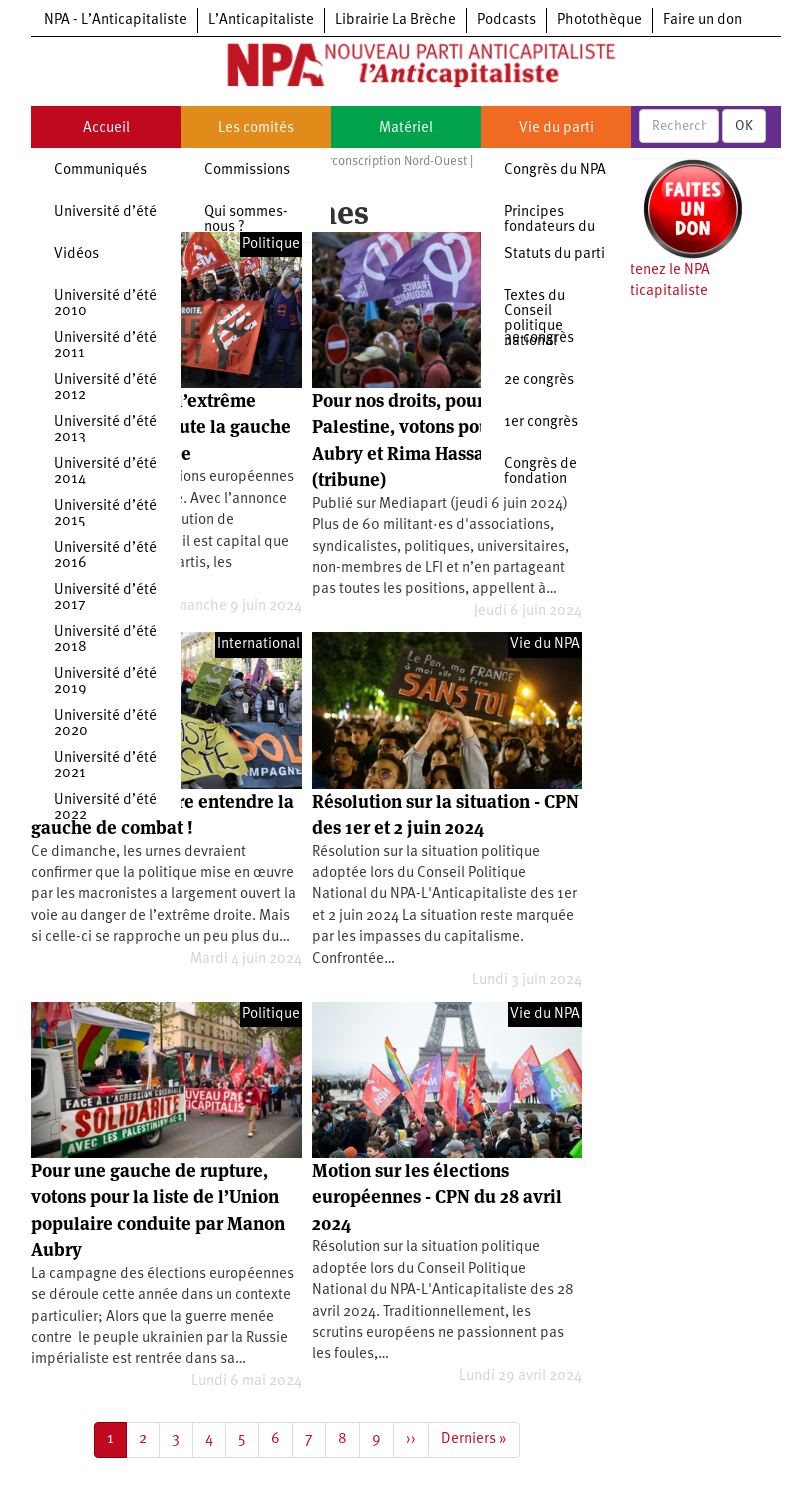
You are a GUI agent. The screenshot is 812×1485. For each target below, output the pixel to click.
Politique (271, 1014)
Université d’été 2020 (105, 724)
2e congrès (539, 380)
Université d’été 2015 (105, 514)
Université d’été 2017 (105, 598)
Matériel (406, 128)
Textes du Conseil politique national (534, 319)
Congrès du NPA (555, 170)
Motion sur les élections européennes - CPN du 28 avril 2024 (437, 1197)
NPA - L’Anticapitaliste (115, 20)
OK (744, 126)
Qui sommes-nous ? (246, 220)
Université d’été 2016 (105, 556)
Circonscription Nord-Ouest (392, 161)
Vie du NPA (545, 644)
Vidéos (76, 254)
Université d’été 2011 (105, 346)
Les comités (256, 128)
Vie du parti (556, 128)
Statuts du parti (554, 254)
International (258, 644)
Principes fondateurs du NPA (549, 227)
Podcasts (506, 20)
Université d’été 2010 (105, 304)
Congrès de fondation (540, 472)
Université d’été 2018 (105, 640)
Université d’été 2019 (105, 682)
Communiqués (100, 170)
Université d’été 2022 (105, 808)
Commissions (247, 170)
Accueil (106, 128)
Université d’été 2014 (105, 472)
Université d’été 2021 (105, 766)
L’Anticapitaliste (261, 20)
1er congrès (541, 422)
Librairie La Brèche (395, 20)
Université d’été (105, 212)
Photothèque (599, 20)
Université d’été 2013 (105, 430)
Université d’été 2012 (105, 388)
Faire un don (702, 20)
